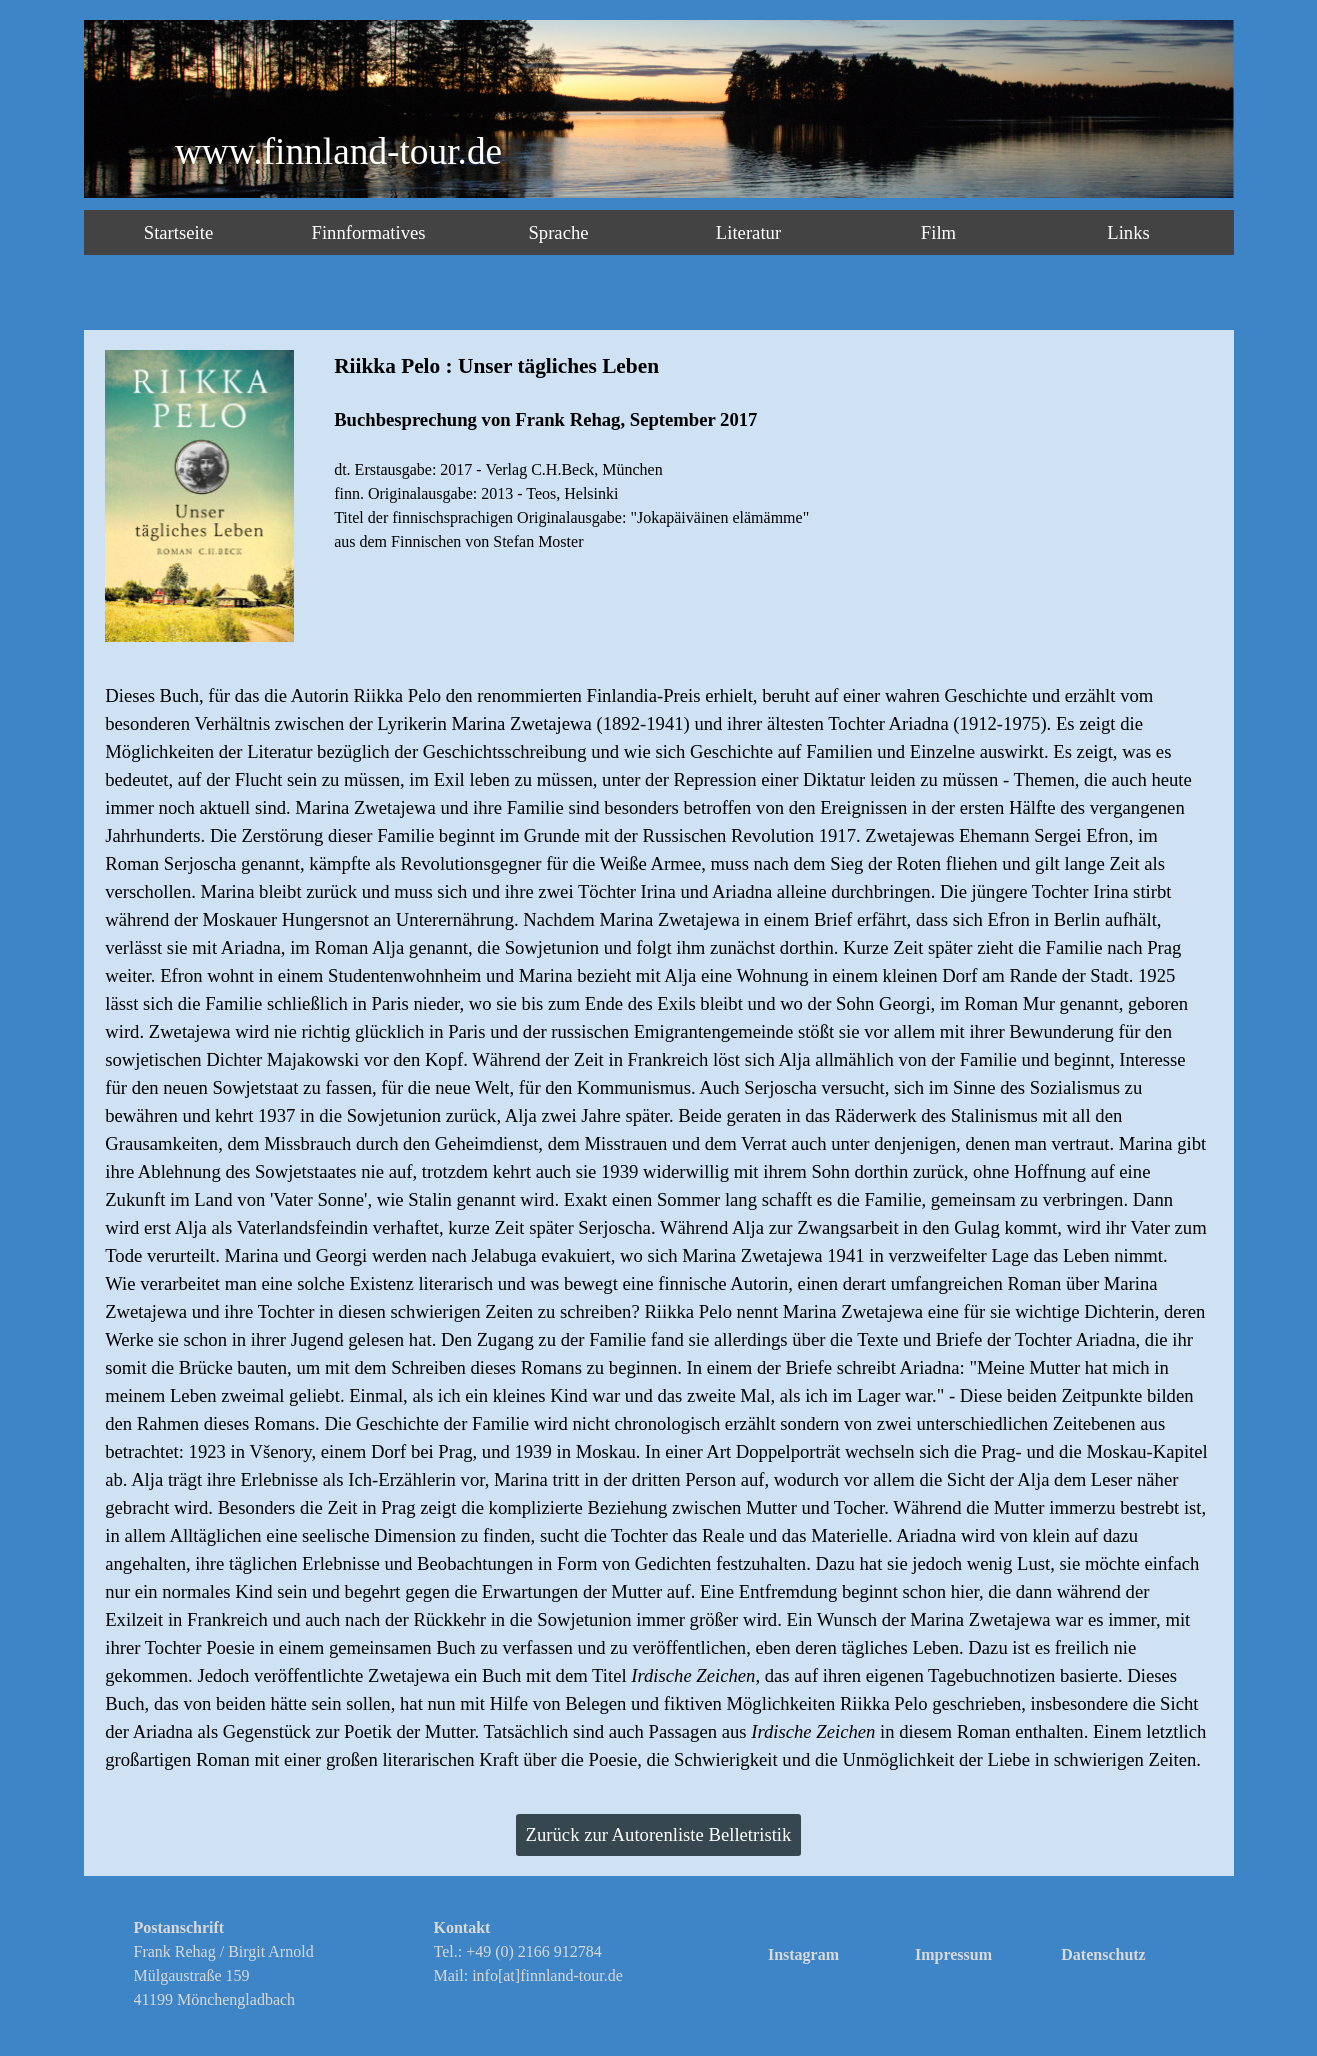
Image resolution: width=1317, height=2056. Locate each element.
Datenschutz (1103, 1954)
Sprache (558, 232)
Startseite (178, 232)
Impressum (953, 1954)
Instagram (803, 1954)
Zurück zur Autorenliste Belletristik (659, 1834)
